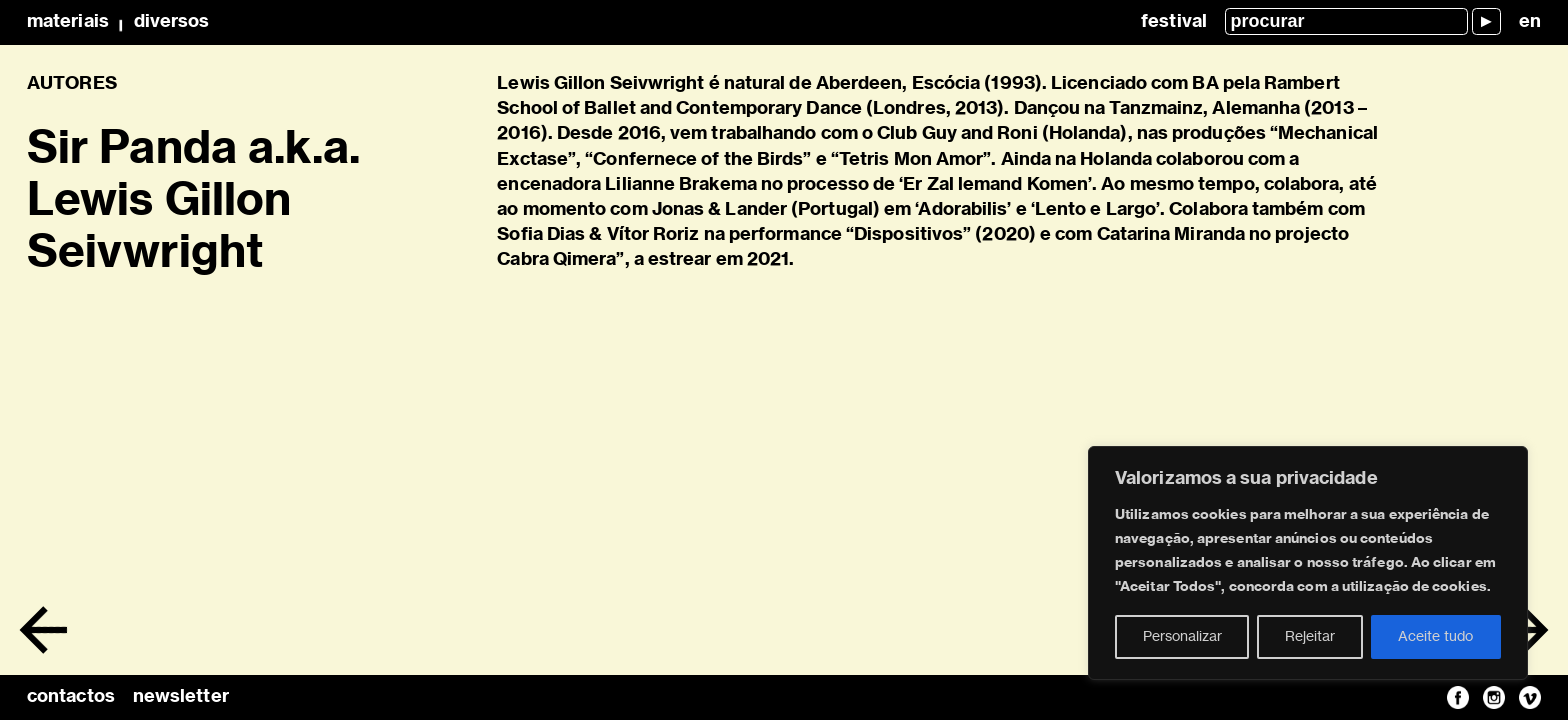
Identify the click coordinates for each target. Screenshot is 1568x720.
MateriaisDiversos (118, 22)
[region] (1308, 563)
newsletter (181, 697)
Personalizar (1182, 637)
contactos (71, 697)
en (1530, 22)
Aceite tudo (1435, 637)
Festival (1174, 22)
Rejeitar (1310, 637)
